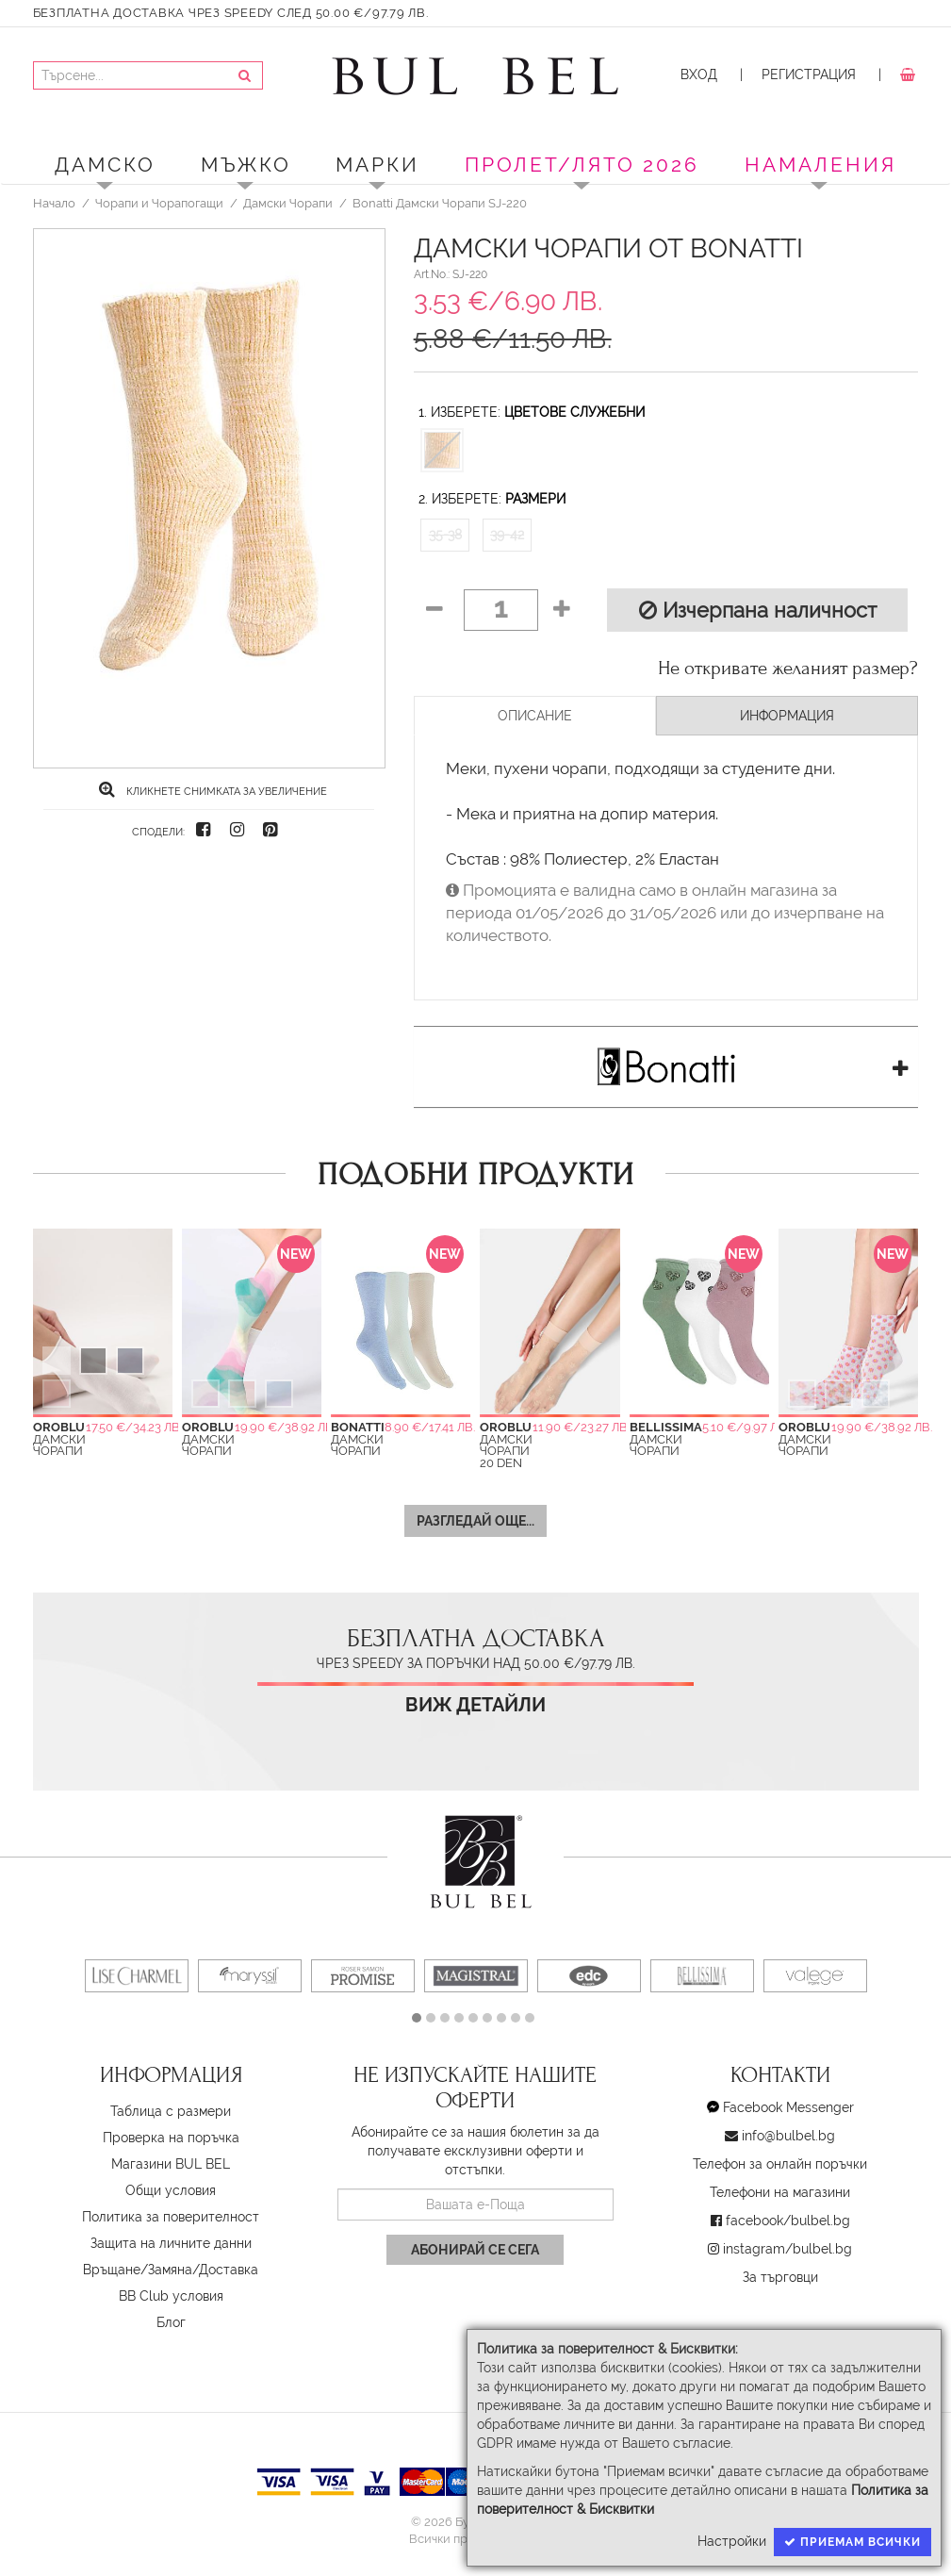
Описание (535, 715)
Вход (698, 74)
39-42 (507, 534)
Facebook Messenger (788, 2107)
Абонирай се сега (475, 2249)
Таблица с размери (170, 2111)
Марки (377, 164)
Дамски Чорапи (288, 202)
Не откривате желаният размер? (788, 668)
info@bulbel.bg (788, 2135)
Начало (54, 202)
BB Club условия (171, 2296)
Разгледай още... (475, 1520)
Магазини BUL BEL (170, 2163)
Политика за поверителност (170, 2216)
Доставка (228, 2269)
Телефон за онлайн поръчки (780, 2163)
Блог (171, 2322)
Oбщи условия (170, 2190)
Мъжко (246, 164)
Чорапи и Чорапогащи (159, 202)
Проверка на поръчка (171, 2137)
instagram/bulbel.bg (787, 2248)
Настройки (731, 2541)
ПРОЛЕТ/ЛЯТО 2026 (582, 164)
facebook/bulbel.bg (788, 2220)
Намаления (820, 164)
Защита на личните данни (171, 2243)
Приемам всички (852, 2542)
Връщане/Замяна (137, 2269)
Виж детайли (475, 1705)
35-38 (445, 534)
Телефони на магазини (780, 2192)
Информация (787, 715)
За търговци (780, 2277)
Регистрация (809, 74)
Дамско (105, 164)
